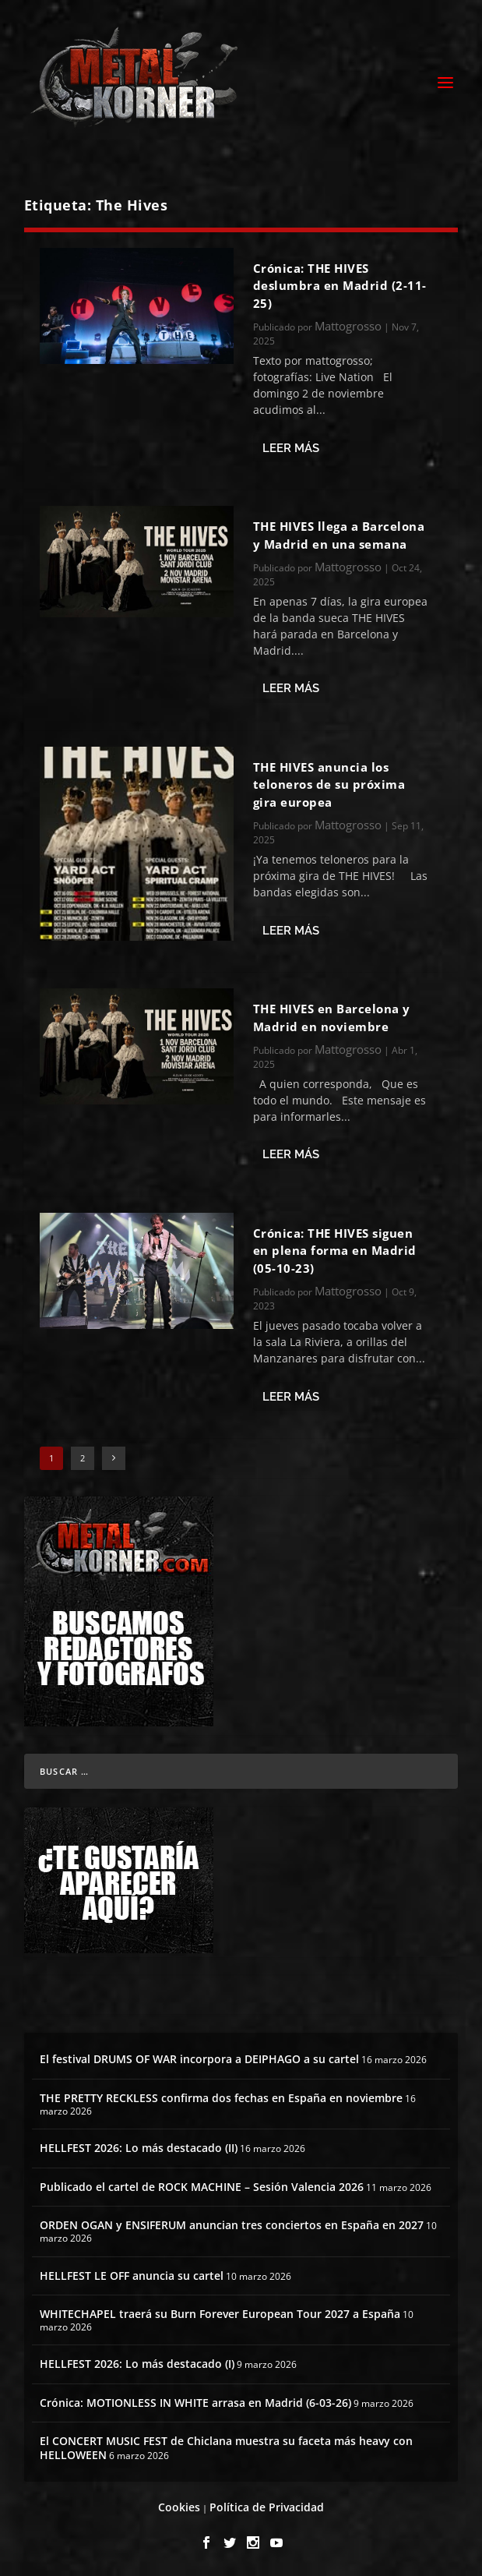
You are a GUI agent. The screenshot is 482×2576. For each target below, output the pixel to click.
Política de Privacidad (266, 2507)
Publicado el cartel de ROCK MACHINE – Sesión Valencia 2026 (202, 2186)
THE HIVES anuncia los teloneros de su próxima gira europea (329, 784)
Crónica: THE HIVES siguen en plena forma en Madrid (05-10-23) (335, 1250)
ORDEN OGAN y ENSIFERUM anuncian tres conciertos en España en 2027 (232, 2224)
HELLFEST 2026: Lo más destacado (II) (138, 2147)
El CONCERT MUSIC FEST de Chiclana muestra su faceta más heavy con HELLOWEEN (226, 2447)
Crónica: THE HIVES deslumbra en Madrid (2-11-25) (340, 285)
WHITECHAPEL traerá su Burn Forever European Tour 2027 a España (220, 2313)
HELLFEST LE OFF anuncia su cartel (131, 2275)
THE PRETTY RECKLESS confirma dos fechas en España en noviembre (221, 2097)
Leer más (290, 448)
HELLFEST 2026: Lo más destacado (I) (137, 2363)
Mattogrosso (348, 326)
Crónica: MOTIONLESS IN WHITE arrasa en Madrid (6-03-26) (195, 2402)
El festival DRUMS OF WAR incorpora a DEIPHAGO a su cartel (199, 2058)
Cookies (179, 2507)
